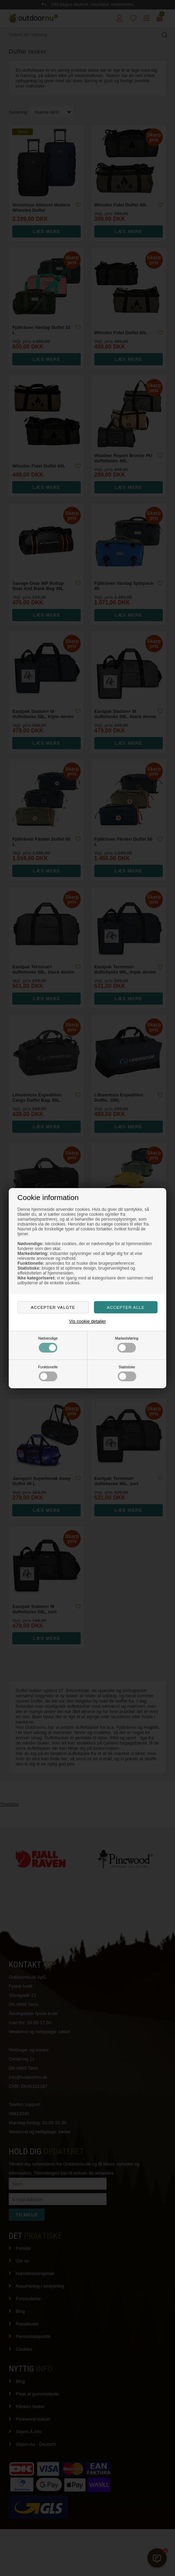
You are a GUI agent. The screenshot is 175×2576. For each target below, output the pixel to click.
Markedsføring (126, 1344)
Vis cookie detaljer (87, 1321)
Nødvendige (48, 1344)
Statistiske (127, 1373)
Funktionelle (48, 1373)
